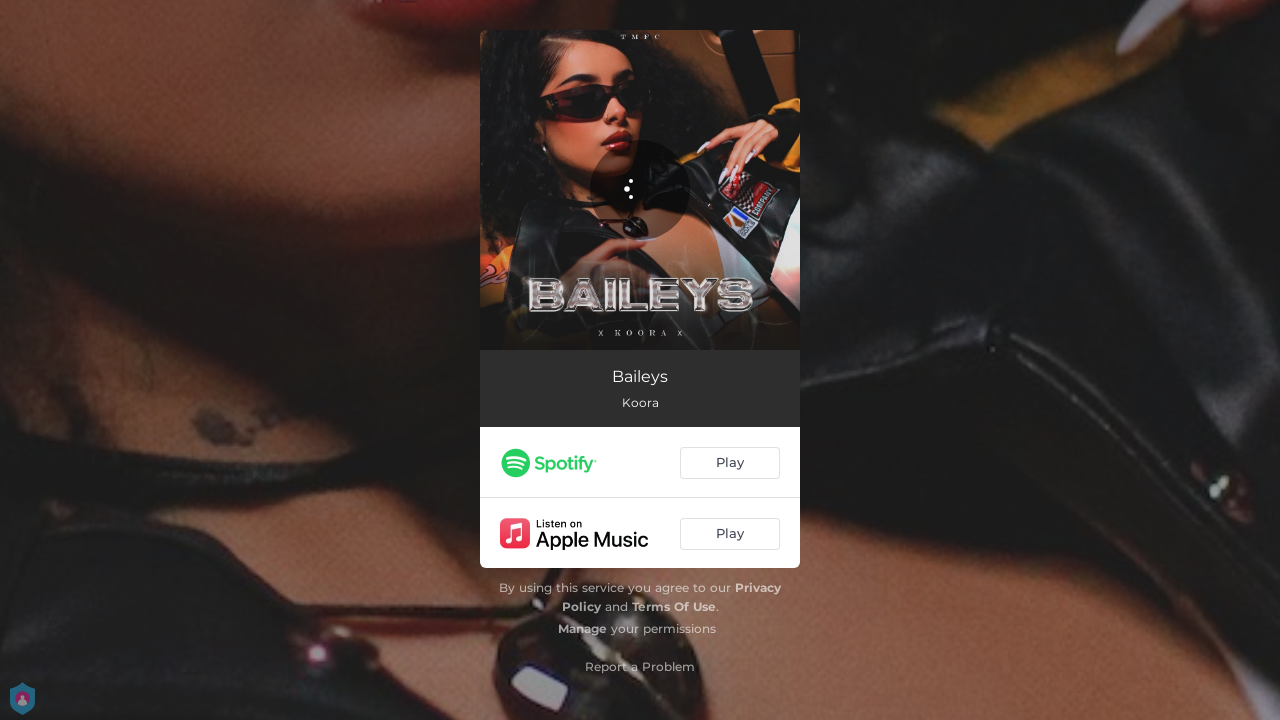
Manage (582, 628)
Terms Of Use (674, 606)
